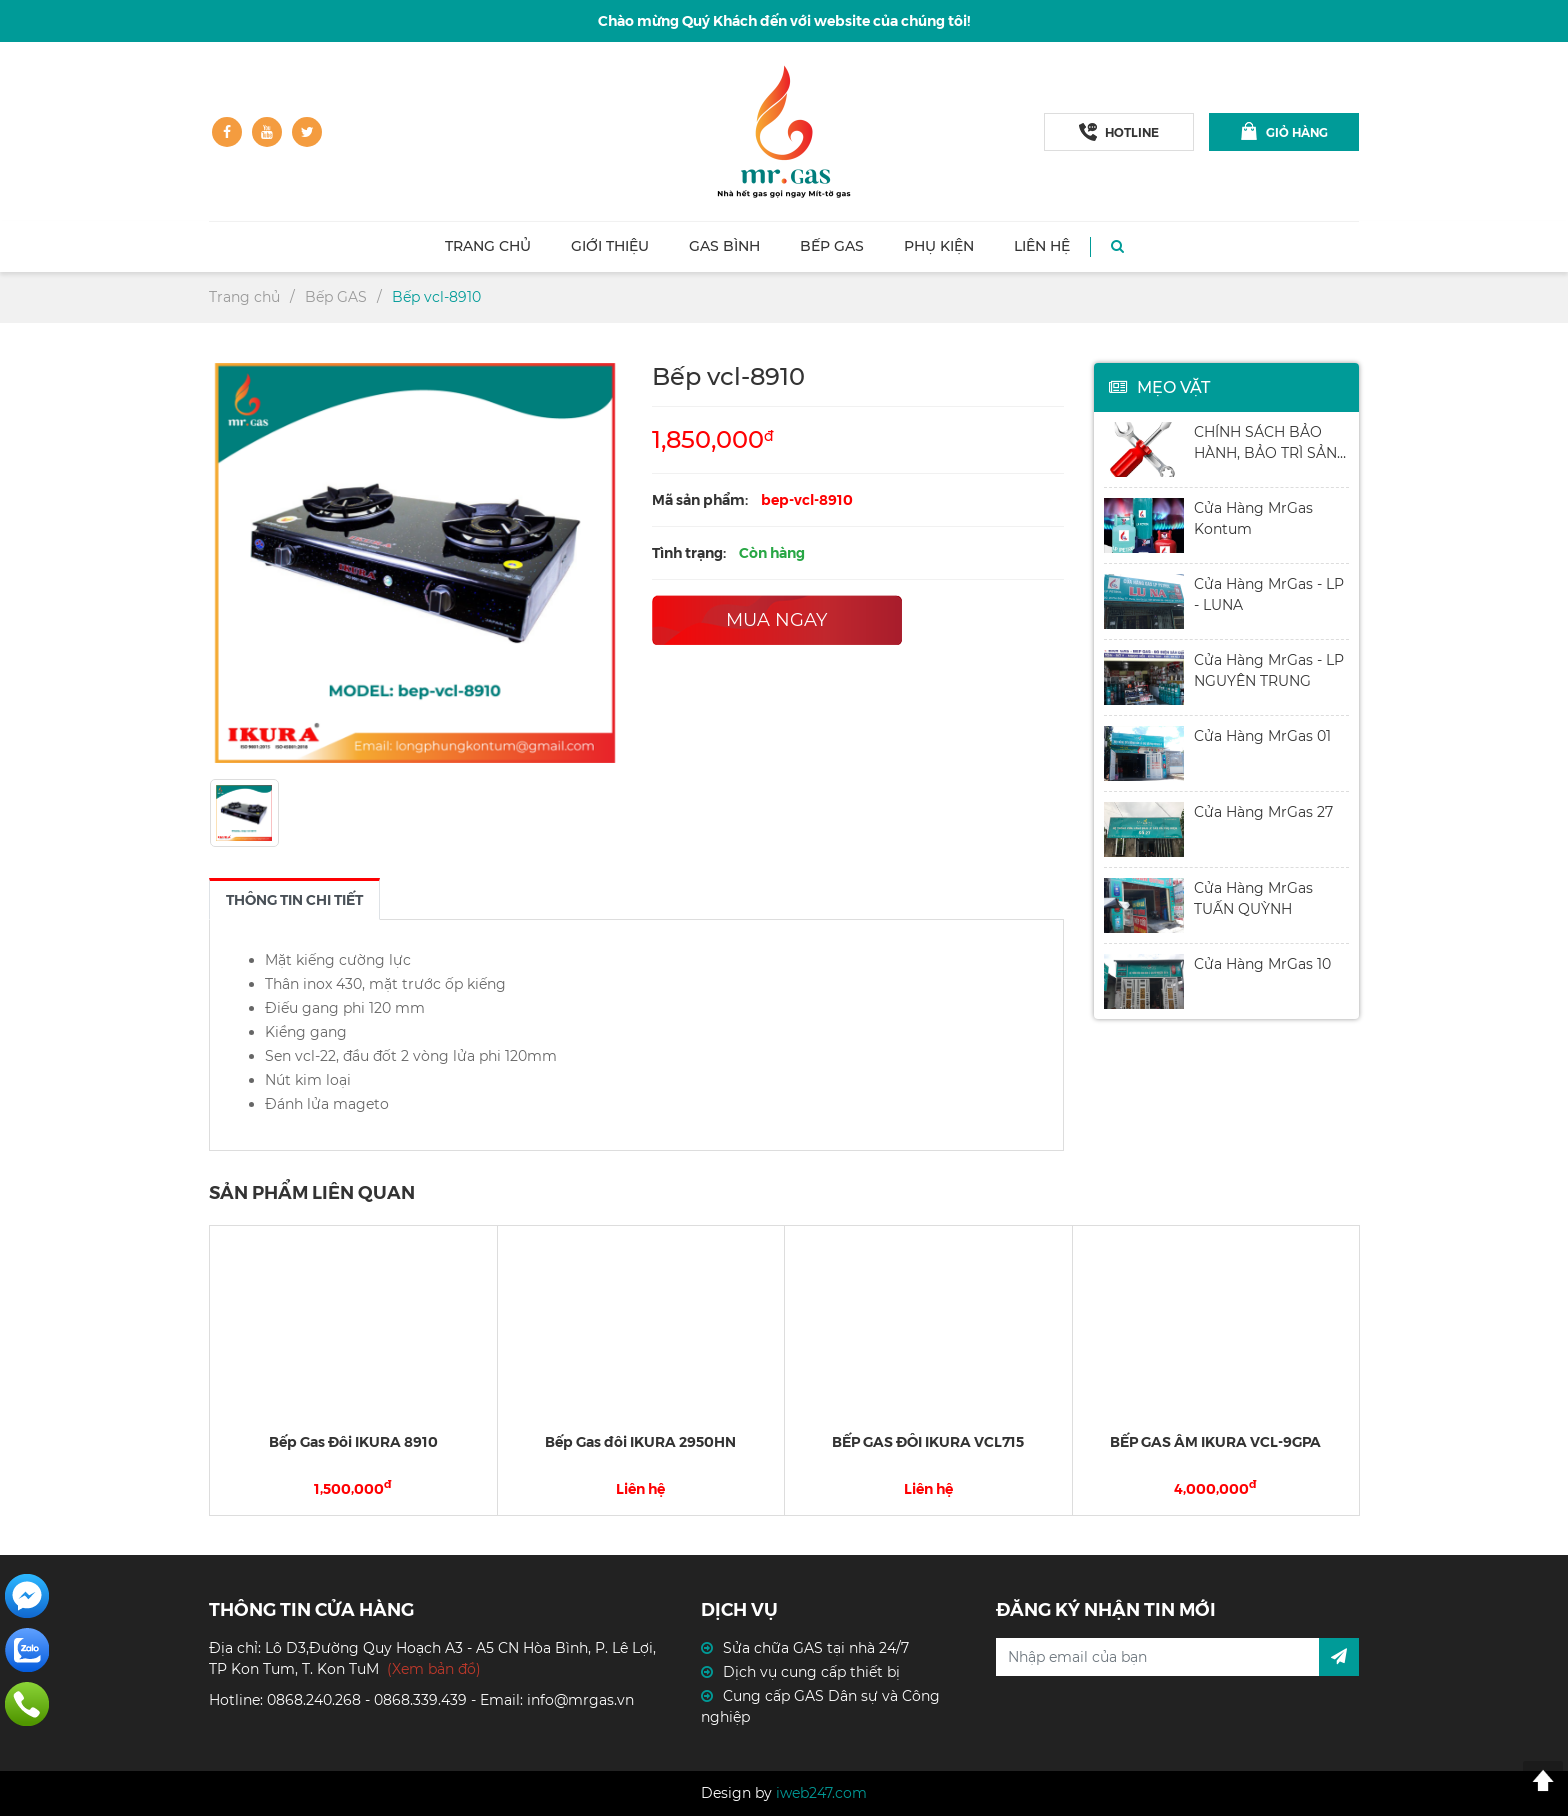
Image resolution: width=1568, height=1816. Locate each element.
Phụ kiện (939, 246)
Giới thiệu (610, 246)
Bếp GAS (832, 246)
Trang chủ (488, 246)
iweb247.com (821, 1793)
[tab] (294, 899)
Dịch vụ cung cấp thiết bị (811, 1672)
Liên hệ (1042, 246)
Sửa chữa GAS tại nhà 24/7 (816, 1648)
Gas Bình (724, 246)
